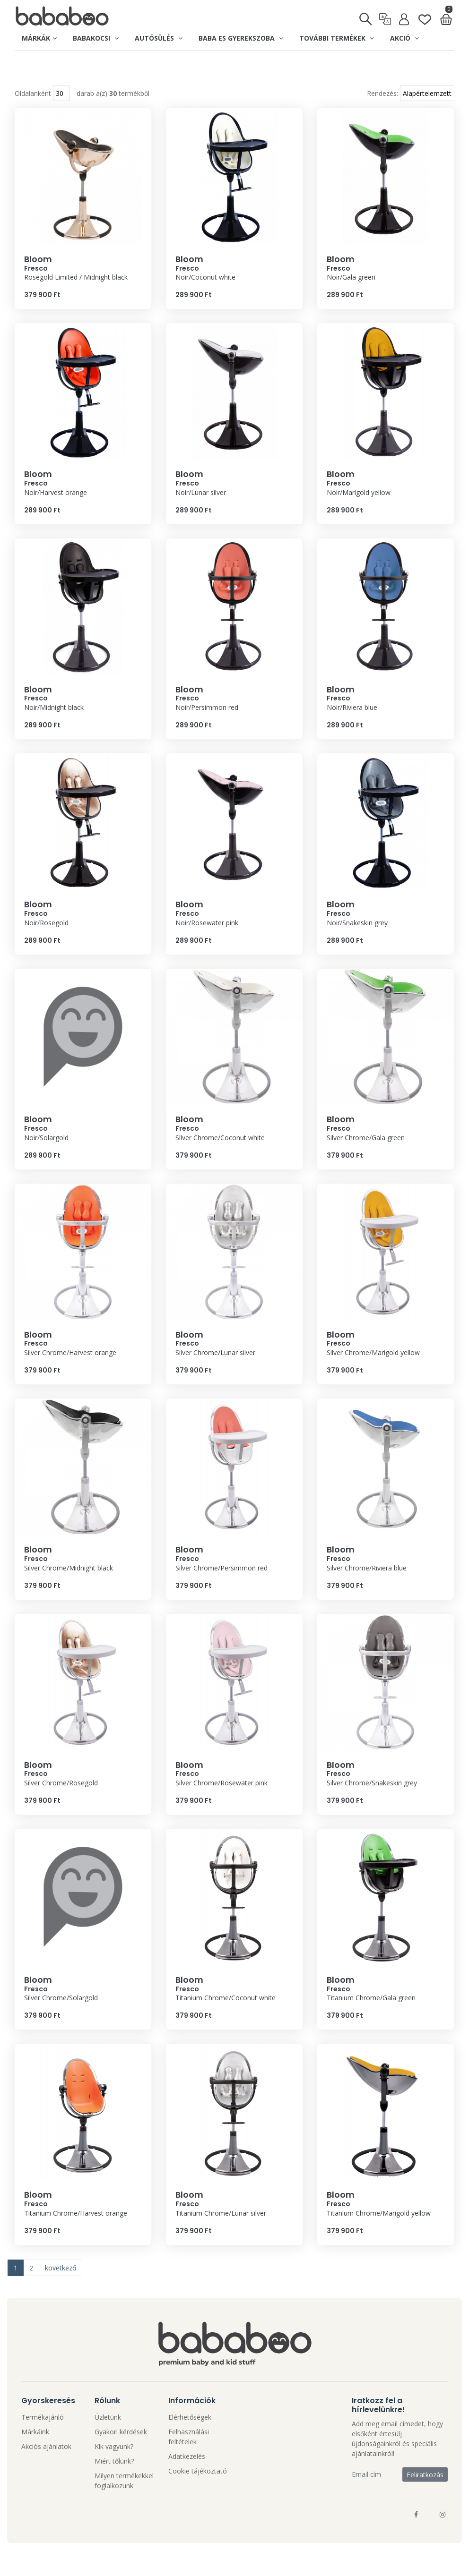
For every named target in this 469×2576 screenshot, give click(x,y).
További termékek (336, 38)
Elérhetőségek (189, 2435)
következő (60, 2286)
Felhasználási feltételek (188, 2455)
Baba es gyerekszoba (241, 38)
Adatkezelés (186, 2475)
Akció (404, 38)
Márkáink (35, 2450)
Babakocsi (96, 38)
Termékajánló (42, 2435)
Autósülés (158, 38)
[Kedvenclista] (424, 15)
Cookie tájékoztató (197, 2489)
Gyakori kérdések (121, 2450)
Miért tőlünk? (114, 2479)
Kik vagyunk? (114, 2465)
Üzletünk (108, 2435)
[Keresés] (366, 16)
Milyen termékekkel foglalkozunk (124, 2499)
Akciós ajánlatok (46, 2465)
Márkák (39, 38)
